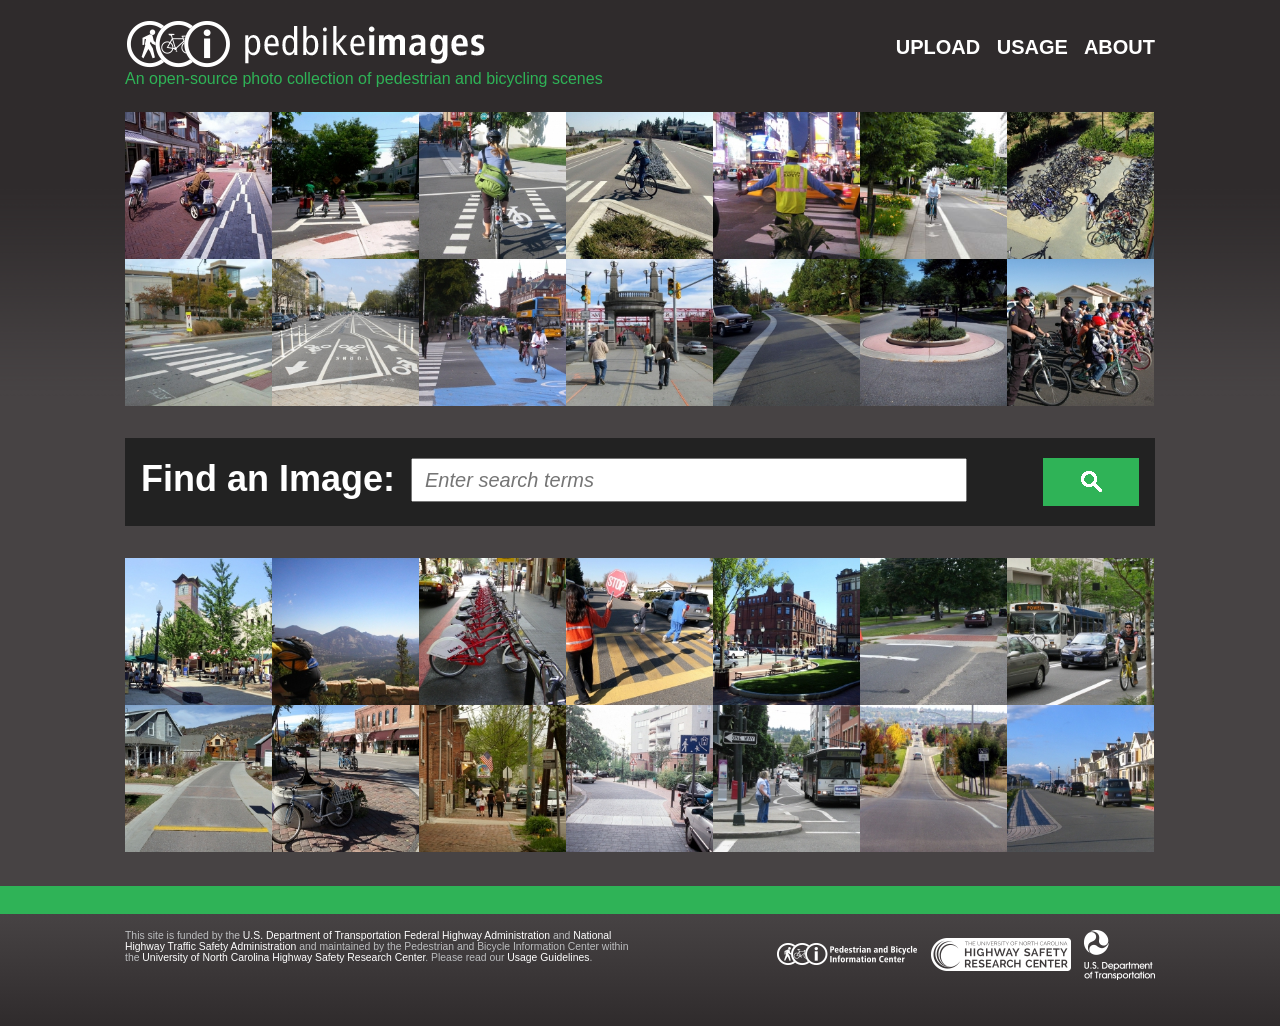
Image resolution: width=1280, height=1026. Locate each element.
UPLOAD (938, 47)
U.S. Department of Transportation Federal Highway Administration (396, 935)
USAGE (1032, 47)
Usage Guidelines (548, 957)
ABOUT (1119, 47)
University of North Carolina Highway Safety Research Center (283, 957)
